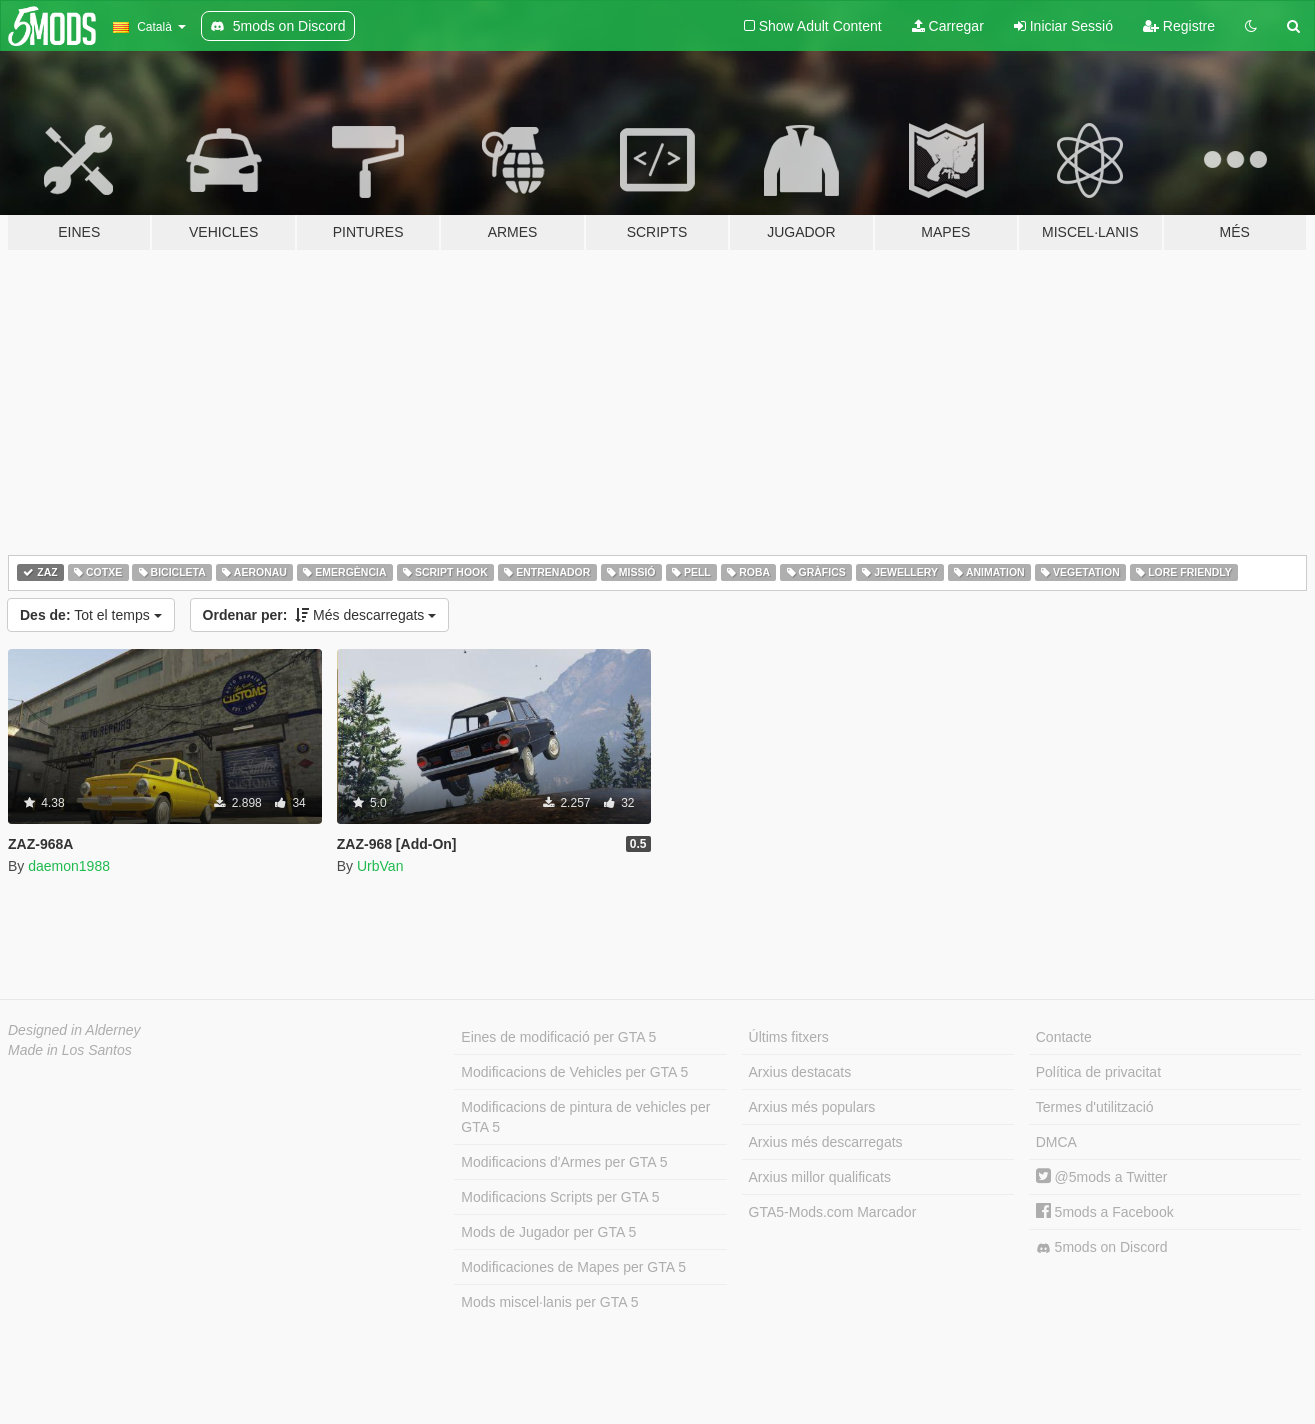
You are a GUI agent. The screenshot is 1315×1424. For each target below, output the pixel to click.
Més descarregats (320, 615)
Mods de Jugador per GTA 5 (548, 1232)
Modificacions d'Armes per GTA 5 (564, 1162)
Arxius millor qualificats (820, 1177)
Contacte (1064, 1037)
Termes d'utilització (1095, 1107)
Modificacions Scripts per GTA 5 (560, 1197)
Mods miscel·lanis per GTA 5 (549, 1302)
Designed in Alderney (74, 1030)
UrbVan (380, 866)
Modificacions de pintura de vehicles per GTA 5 (585, 1117)
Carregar (948, 26)
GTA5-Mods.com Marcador (833, 1212)
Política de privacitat (1098, 1072)
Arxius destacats (800, 1072)
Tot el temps (91, 615)
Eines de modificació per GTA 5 (558, 1037)
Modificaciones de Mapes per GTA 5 (573, 1267)
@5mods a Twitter (1102, 1177)
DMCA (1056, 1142)
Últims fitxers (789, 1037)
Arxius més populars (812, 1107)
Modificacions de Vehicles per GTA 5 (574, 1072)
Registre (1179, 26)
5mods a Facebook (1105, 1212)
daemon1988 (69, 866)
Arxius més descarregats (826, 1142)
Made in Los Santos (70, 1050)
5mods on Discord (1102, 1247)
